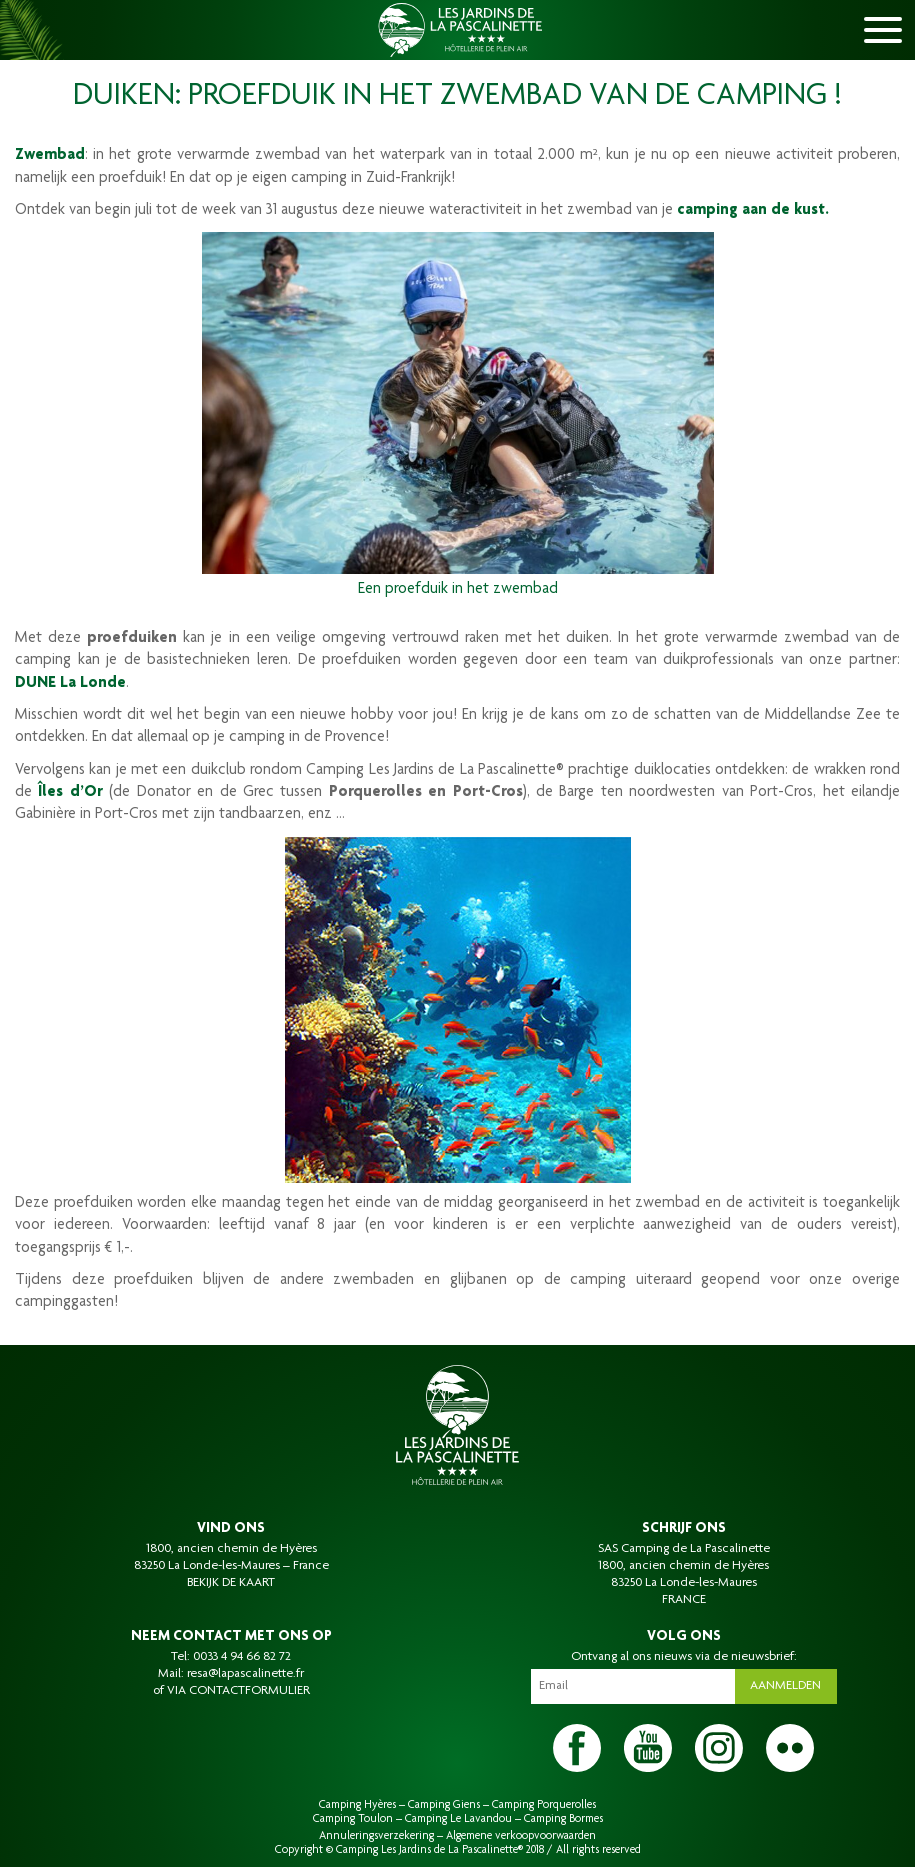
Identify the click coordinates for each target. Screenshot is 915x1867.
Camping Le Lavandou (458, 1819)
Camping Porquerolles (544, 1805)
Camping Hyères (357, 1805)
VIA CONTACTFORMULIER (238, 1691)
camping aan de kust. (753, 211)
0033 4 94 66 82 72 (242, 1657)
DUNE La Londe (70, 684)
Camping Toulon (353, 1819)
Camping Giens (444, 1805)
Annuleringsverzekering (376, 1836)
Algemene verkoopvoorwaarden (521, 1836)
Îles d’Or (70, 793)
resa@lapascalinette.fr (245, 1674)
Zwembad (50, 156)
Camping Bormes (563, 1819)
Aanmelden (785, 1686)
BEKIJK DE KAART (231, 1583)
